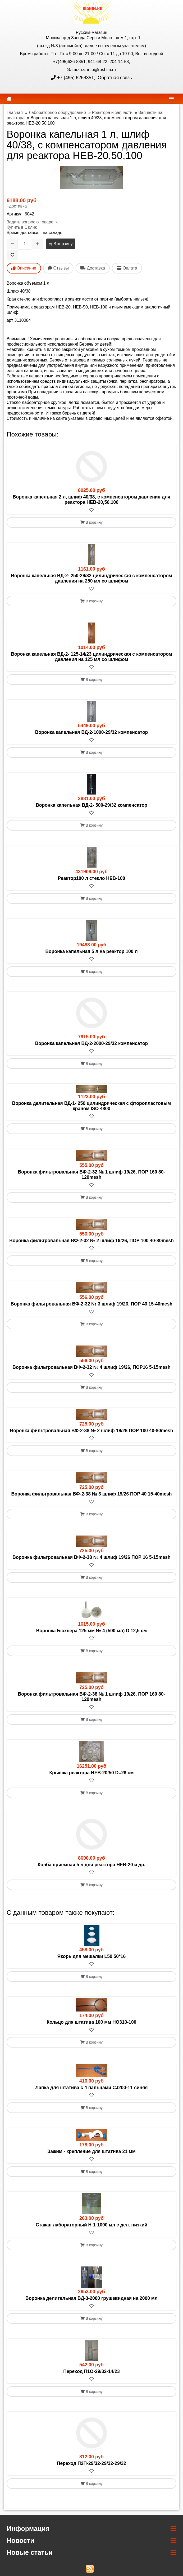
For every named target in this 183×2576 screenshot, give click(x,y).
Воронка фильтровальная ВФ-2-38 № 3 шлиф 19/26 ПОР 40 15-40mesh (91, 1494)
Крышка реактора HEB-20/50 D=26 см (91, 1772)
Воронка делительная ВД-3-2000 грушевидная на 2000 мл (91, 2298)
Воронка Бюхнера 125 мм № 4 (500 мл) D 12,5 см (91, 1630)
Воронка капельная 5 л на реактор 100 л (91, 951)
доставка (18, 206)
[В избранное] (12, 255)
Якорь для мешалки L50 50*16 (91, 1956)
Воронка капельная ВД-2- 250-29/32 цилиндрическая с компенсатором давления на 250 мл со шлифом (91, 578)
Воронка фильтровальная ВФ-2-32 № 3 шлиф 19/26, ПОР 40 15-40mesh (91, 1304)
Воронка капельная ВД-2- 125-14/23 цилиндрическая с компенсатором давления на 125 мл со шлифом (91, 656)
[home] (9, 99)
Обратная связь (114, 77)
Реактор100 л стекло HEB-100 (91, 878)
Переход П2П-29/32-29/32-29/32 (91, 2463)
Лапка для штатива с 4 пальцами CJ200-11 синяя (91, 2087)
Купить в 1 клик (22, 227)
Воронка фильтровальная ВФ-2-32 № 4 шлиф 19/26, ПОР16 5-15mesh (91, 1367)
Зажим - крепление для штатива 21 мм (91, 2151)
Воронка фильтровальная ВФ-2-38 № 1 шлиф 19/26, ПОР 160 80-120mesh (91, 1696)
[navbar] (171, 98)
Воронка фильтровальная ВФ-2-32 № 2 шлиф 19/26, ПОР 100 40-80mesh (91, 1240)
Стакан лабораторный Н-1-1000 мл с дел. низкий (91, 2224)
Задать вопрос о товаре (30, 222)
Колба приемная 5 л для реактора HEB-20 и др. (91, 1864)
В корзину (60, 243)
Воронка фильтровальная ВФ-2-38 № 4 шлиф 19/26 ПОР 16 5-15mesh (91, 1557)
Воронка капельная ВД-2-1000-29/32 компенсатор (91, 732)
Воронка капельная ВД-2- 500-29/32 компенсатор (91, 805)
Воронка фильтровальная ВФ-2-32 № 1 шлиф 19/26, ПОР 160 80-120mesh (91, 1174)
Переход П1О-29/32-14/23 (91, 2371)
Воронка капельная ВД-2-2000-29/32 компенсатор (91, 1043)
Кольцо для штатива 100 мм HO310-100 (91, 2022)
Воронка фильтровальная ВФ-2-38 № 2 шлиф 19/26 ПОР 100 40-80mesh (91, 1430)
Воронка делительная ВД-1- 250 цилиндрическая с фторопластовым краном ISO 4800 (91, 1106)
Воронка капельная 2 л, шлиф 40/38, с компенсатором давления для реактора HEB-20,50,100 (91, 499)
